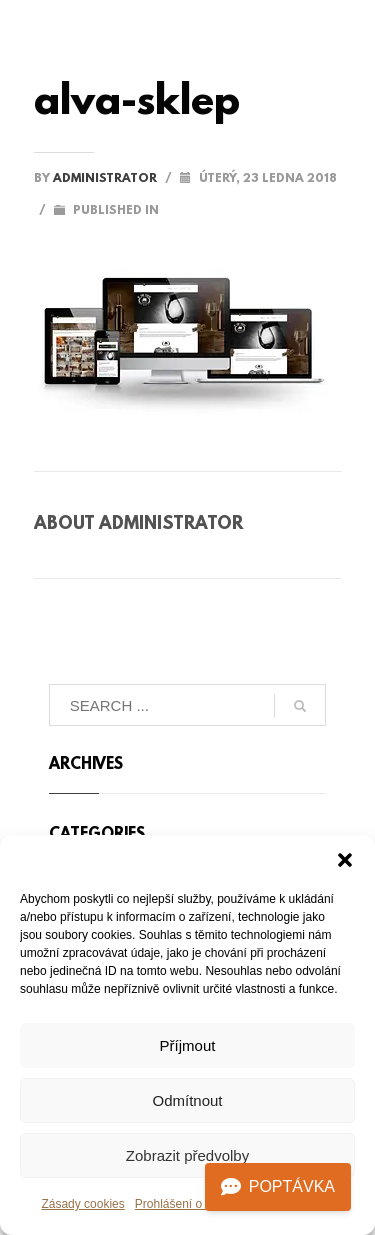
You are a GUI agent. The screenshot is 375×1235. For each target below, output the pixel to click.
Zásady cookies (82, 1204)
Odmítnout (187, 1100)
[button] (345, 860)
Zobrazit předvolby (187, 1155)
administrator (106, 179)
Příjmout (188, 1045)
